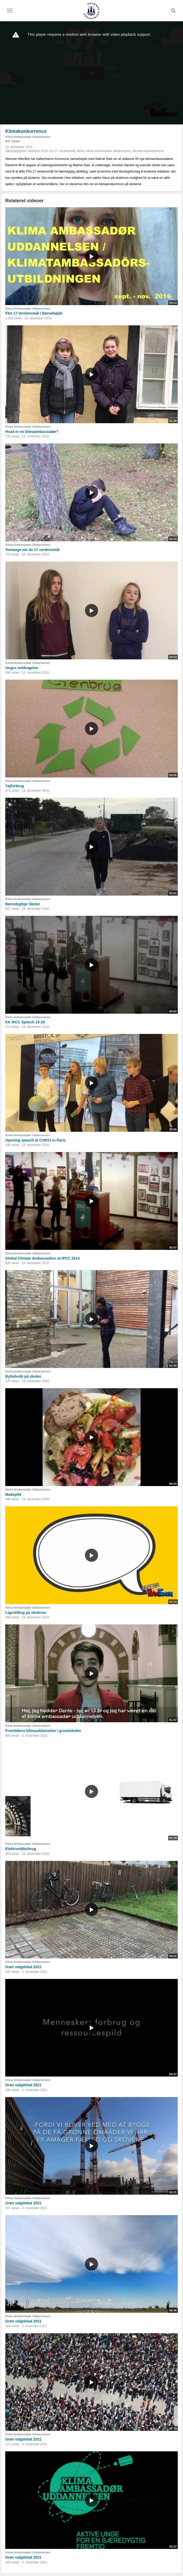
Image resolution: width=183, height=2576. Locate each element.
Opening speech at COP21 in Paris (35, 1140)
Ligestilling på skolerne (25, 1612)
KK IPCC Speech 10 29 (25, 1022)
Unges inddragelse (21, 668)
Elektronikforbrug (20, 1849)
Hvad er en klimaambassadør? (31, 432)
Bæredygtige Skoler (22, 904)
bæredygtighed (15, 151)
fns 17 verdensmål (62, 151)
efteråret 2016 (38, 151)
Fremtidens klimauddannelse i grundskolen (43, 1731)
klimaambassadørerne (148, 151)
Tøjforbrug (14, 786)
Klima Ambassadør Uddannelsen (27, 136)
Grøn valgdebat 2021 (23, 1967)
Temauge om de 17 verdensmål (32, 550)
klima (80, 151)
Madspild (13, 1494)
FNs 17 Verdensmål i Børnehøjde (34, 313)
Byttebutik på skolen (23, 1376)
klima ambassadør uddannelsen (108, 151)
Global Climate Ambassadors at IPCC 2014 (42, 1258)
